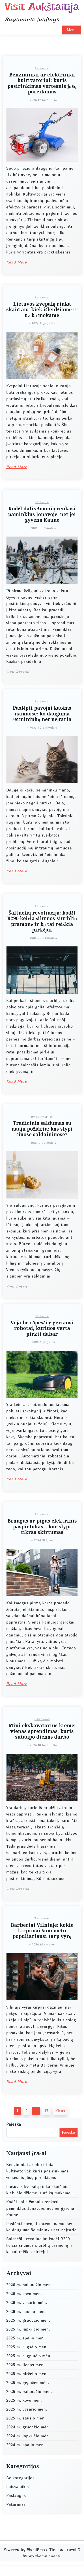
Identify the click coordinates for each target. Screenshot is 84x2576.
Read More (16, 263)
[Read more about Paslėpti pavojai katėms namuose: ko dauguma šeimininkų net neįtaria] (42, 764)
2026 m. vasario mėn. (26, 2313)
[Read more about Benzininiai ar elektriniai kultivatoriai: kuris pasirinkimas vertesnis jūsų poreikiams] (42, 136)
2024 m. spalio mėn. (25, 2455)
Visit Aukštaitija (42, 6)
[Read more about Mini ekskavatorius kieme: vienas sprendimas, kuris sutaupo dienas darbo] (42, 1787)
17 (46, 2122)
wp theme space (44, 2567)
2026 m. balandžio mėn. (29, 2295)
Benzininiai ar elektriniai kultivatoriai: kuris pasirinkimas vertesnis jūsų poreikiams (42, 84)
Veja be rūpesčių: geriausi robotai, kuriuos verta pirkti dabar (42, 1336)
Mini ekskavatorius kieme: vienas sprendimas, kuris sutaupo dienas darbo (42, 1741)
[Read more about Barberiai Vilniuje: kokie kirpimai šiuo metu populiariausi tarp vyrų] (42, 1987)
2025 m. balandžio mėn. (29, 2402)
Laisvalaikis (17, 2497)
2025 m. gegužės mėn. (27, 2393)
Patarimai (42, 68)
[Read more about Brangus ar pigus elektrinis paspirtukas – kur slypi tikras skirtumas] (42, 1581)
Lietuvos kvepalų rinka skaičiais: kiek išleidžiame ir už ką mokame (42, 312)
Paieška (13, 2135)
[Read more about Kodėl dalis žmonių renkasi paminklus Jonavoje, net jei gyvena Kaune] (42, 563)
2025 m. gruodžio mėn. (28, 2331)
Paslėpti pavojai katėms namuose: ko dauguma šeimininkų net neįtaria (42, 718)
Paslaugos (42, 1728)
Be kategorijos (42, 1122)
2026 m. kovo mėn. (24, 2304)
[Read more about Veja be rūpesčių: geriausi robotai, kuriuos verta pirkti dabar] (42, 1382)
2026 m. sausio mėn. (26, 2322)
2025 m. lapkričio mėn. (28, 2340)
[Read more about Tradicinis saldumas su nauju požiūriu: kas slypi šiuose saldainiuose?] (42, 1182)
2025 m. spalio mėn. (25, 2349)
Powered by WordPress (26, 2560)
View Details (17, 675)
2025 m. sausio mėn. (26, 2429)
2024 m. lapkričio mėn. (28, 2446)
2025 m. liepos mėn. (25, 2375)
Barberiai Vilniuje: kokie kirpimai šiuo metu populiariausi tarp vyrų (42, 1941)
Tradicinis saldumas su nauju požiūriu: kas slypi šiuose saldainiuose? (42, 1135)
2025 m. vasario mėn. (26, 2420)
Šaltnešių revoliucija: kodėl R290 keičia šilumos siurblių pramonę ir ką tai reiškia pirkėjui (42, 927)
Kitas (60, 2122)
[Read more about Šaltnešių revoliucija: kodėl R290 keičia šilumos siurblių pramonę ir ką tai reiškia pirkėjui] (42, 976)
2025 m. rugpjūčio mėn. (29, 2366)
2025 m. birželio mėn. (27, 2384)
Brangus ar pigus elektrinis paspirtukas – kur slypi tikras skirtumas (42, 1535)
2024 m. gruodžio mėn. (28, 2438)
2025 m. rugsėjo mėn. (27, 2358)
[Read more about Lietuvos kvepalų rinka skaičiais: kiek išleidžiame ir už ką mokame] (42, 358)
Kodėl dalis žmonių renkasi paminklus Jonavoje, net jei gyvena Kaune (42, 517)
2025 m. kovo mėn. (24, 2411)
